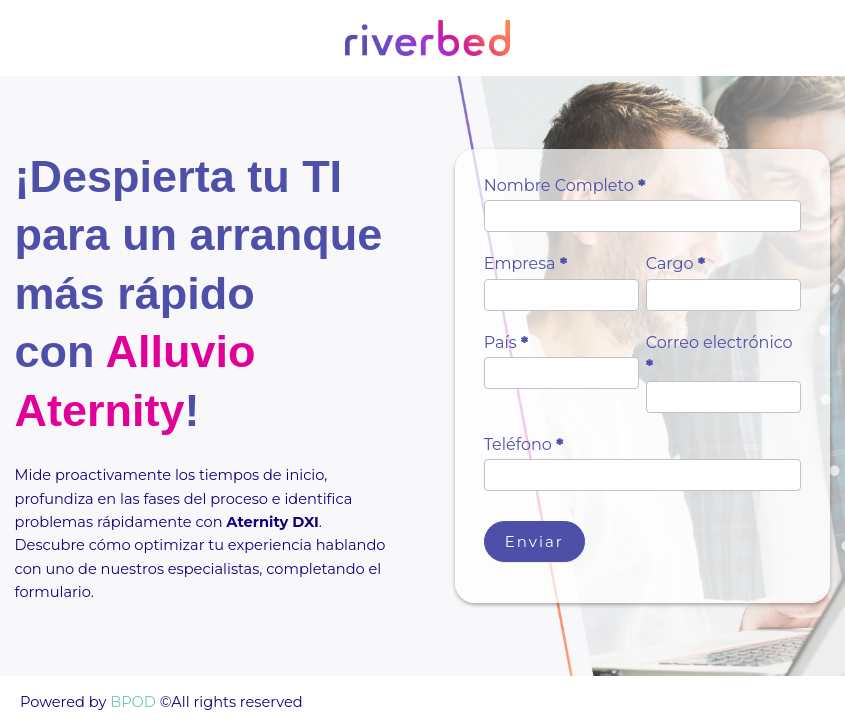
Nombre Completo (565, 185)
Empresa (525, 263)
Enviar (534, 541)
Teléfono (524, 444)
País (506, 342)
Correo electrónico (719, 354)
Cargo (676, 263)
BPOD (131, 702)
